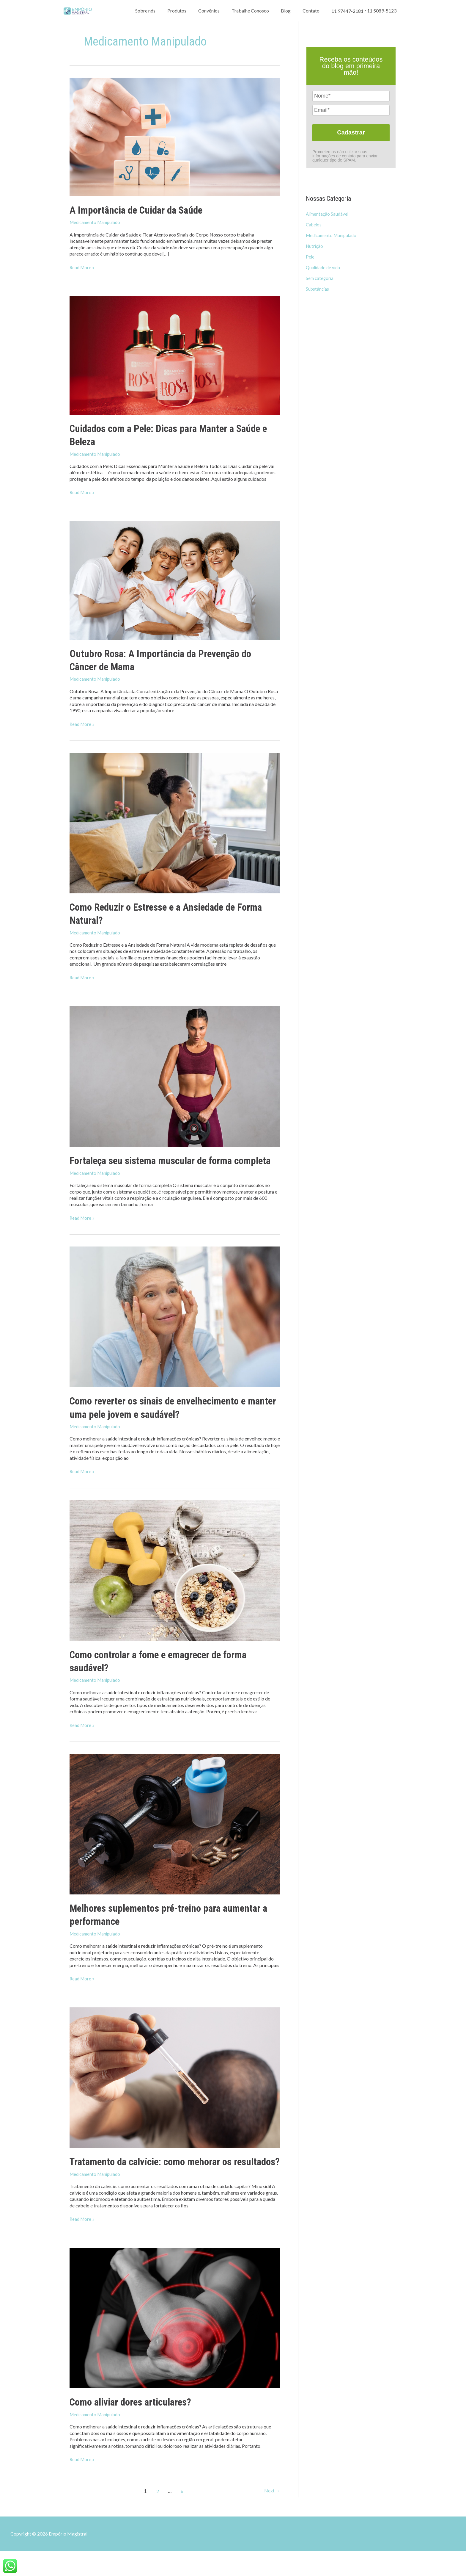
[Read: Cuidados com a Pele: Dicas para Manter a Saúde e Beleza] (175, 354)
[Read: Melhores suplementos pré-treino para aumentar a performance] (175, 1836)
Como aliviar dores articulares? (136, 2427)
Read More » (83, 267)
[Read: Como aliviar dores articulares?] (175, 2342)
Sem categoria (320, 278)
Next (271, 2516)
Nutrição (315, 246)
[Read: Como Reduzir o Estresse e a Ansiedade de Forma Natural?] (175, 822)
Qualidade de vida (324, 267)
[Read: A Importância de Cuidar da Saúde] (175, 136)
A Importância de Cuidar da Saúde (142, 210)
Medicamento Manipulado (97, 222)
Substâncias (318, 289)
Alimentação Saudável (328, 214)
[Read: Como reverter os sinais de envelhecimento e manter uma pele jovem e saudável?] (175, 1329)
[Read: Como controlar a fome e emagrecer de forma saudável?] (175, 1582)
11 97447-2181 (347, 42)
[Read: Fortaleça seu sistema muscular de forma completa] (175, 1075)
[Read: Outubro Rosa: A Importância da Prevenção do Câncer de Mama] (175, 579)
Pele (310, 256)
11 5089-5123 (381, 42)
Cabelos (314, 224)
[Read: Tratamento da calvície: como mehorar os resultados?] (175, 2089)
